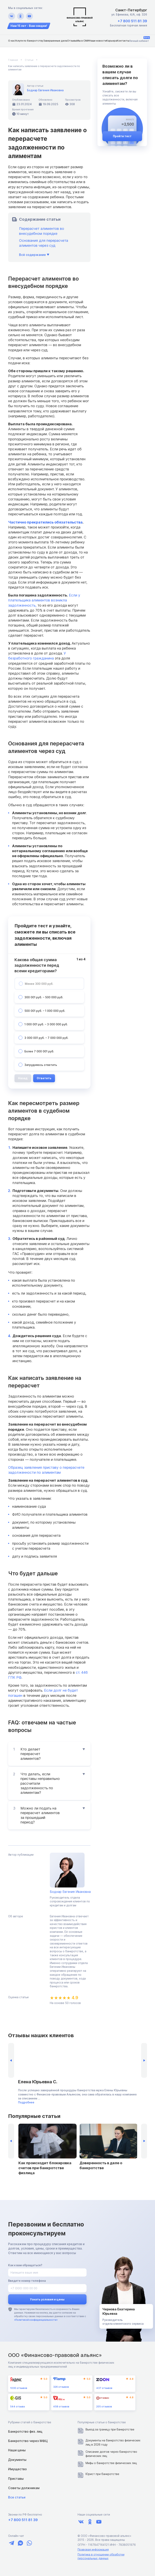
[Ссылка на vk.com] (11, 16)
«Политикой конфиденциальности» (36, 2319)
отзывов (18, 2388)
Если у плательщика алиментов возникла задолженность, (44, 600)
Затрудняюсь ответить (40, 1065)
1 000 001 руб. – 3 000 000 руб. (46, 1024)
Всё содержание (34, 255)
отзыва (17, 2406)
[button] (144, 2141)
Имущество (17, 2469)
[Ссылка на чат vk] (20, 2543)
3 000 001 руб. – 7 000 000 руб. (46, 1037)
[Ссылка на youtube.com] (29, 16)
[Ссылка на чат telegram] (11, 2543)
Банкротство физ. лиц (25, 2431)
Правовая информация (93, 2549)
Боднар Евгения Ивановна (45, 90)
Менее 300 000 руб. (39, 983)
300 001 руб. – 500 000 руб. (43, 997)
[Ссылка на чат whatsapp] (29, 2543)
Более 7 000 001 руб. (39, 1051)
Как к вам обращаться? (25, 2265)
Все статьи (16, 2497)
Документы (17, 2460)
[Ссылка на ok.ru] (20, 16)
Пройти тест (122, 136)
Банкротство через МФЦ (28, 2441)
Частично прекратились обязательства (45, 522)
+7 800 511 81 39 (132, 21)
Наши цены (17, 2450)
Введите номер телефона (27, 2280)
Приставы (16, 2479)
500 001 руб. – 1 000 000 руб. (44, 1010)
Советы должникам (23, 2488)
